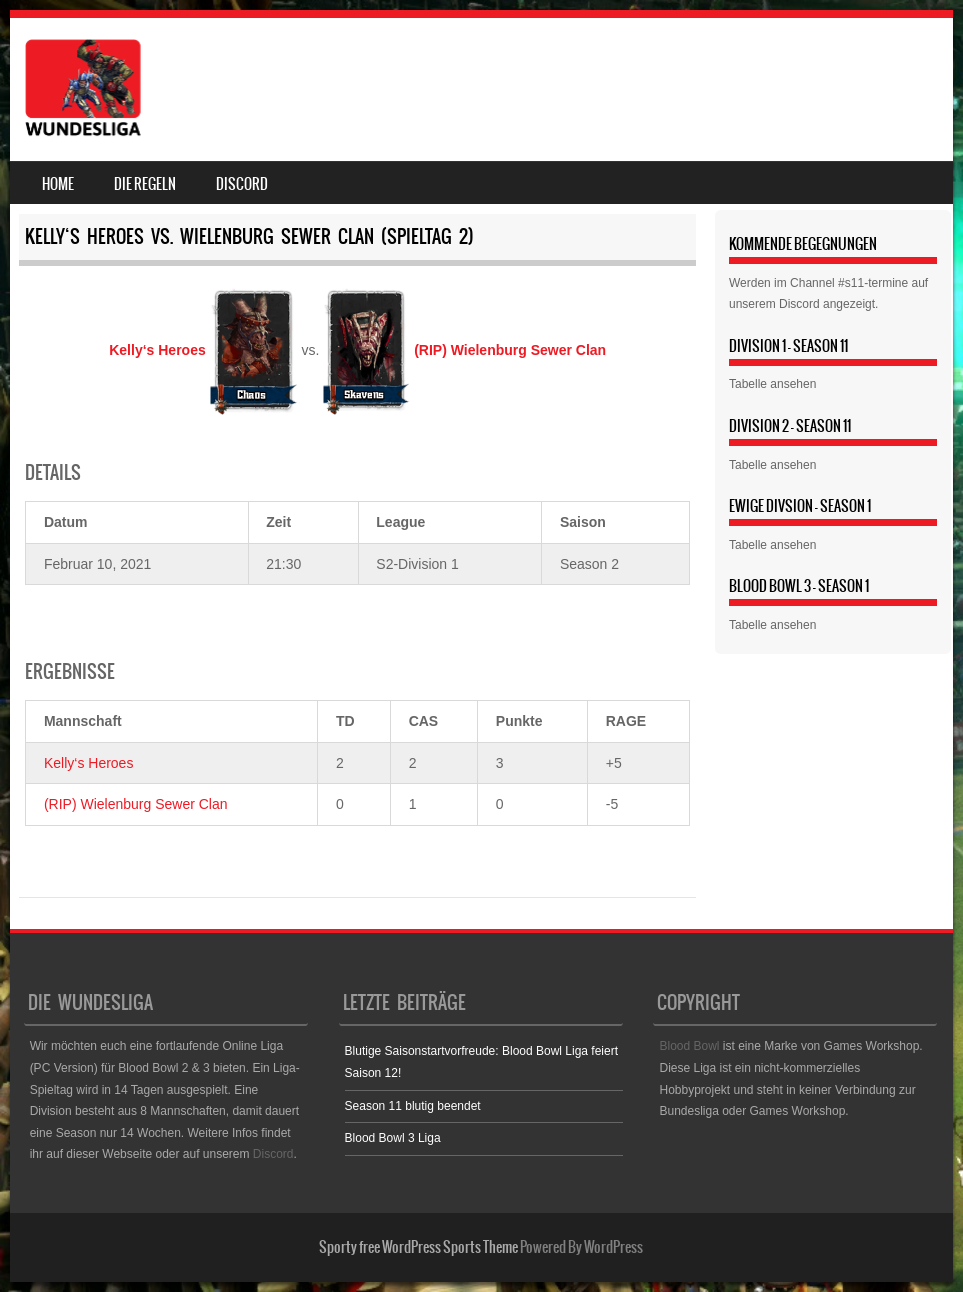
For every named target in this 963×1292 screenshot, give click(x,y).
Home (58, 184)
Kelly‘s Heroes (88, 763)
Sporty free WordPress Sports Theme (418, 1247)
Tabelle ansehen (772, 384)
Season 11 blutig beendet (413, 1106)
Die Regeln (145, 184)
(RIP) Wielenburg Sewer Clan (136, 804)
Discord (242, 184)
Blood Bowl (689, 1046)
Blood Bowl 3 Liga (393, 1138)
